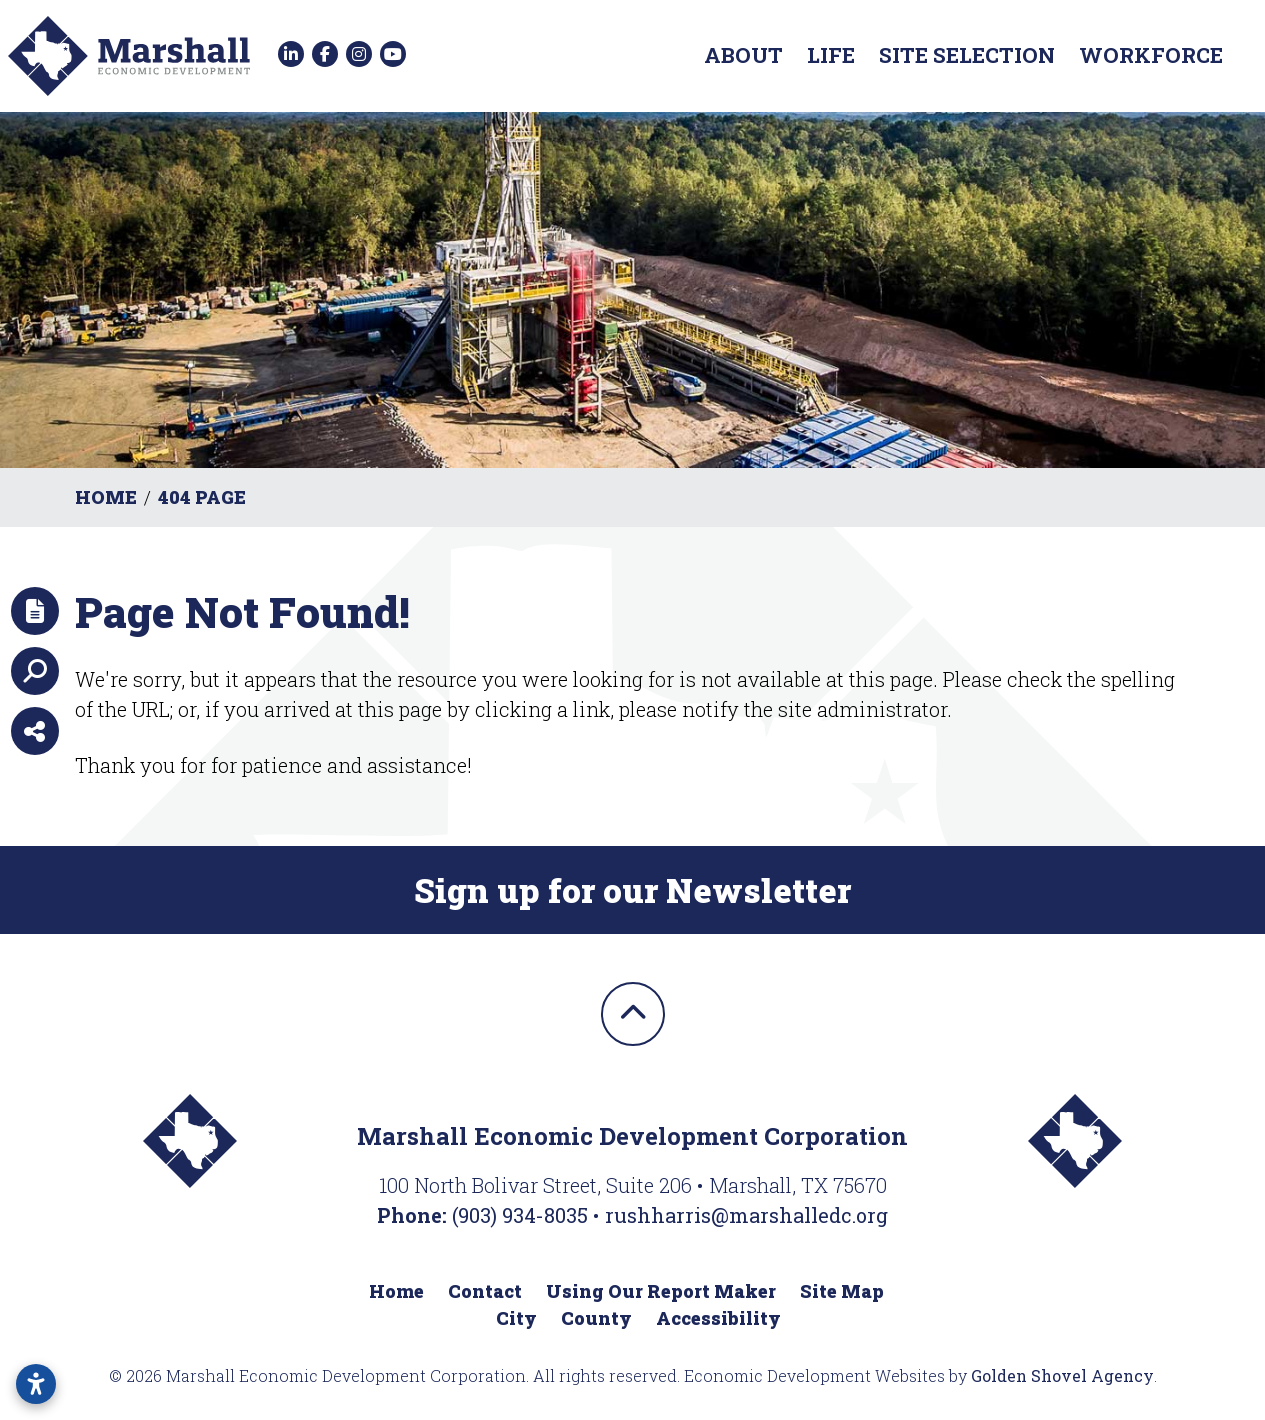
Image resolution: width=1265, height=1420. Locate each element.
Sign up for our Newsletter (632, 890)
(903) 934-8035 (522, 1215)
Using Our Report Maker (661, 1291)
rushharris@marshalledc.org (746, 1215)
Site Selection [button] (967, 55)
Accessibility (718, 1318)
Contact (485, 1291)
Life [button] (831, 55)
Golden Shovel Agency (1062, 1375)
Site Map (842, 1291)
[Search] (35, 671)
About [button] (743, 55)
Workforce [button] (1151, 55)
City (516, 1318)
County (596, 1318)
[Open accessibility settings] (36, 1384)
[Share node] (35, 731)
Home (396, 1291)
